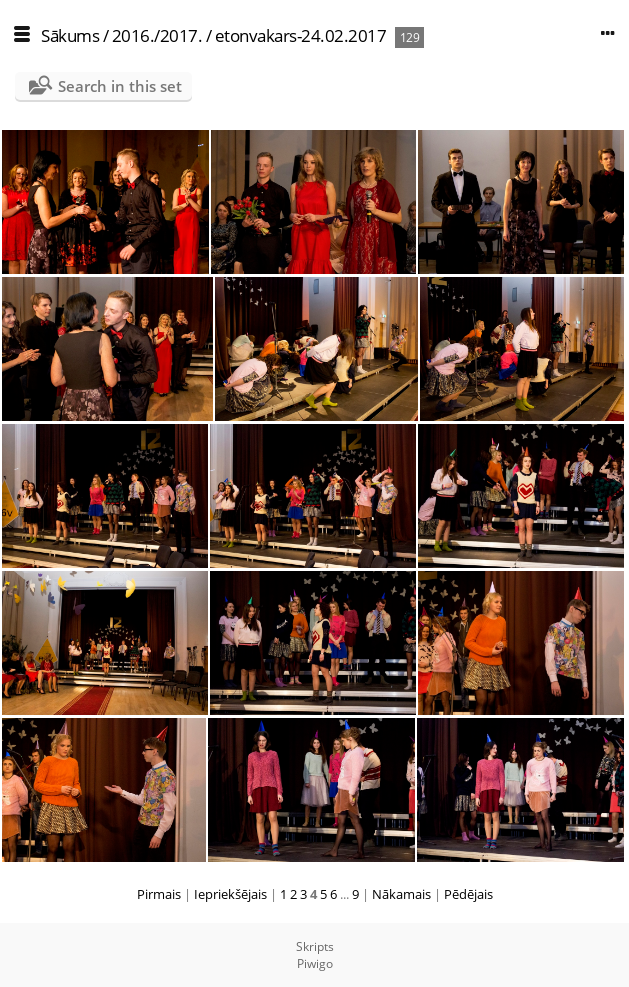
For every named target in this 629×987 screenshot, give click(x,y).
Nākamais (401, 894)
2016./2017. (157, 35)
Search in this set (120, 86)
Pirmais (159, 894)
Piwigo (315, 963)
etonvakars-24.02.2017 (301, 35)
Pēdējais (468, 894)
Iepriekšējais (230, 894)
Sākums (70, 35)
